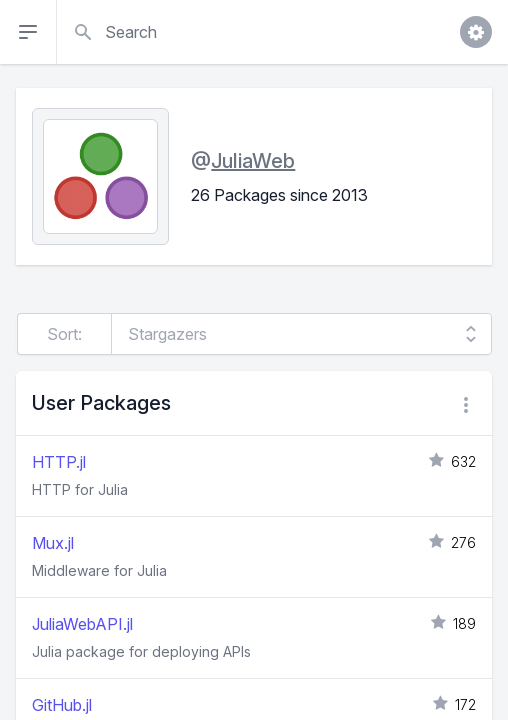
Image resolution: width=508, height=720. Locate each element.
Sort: (64, 334)
